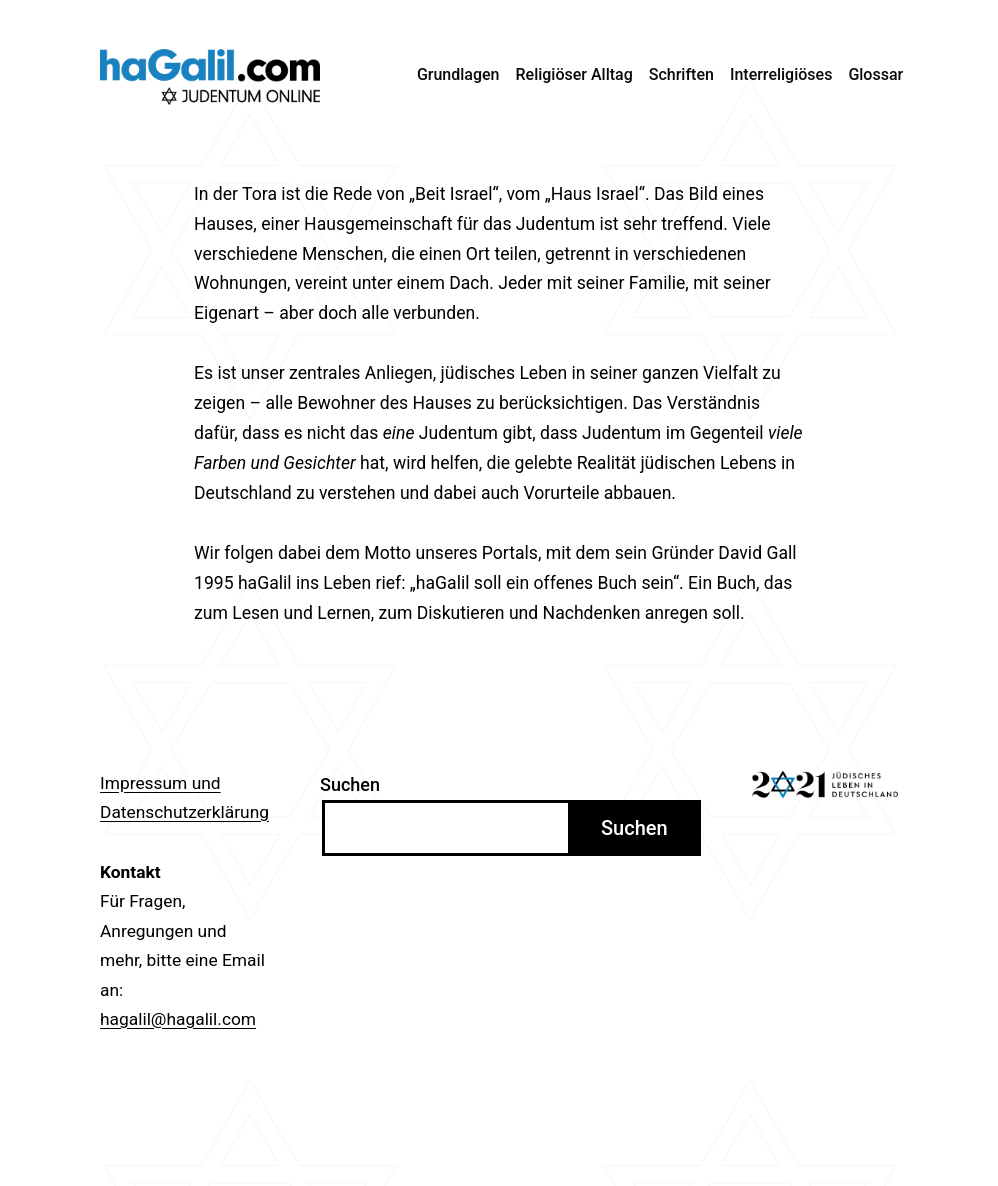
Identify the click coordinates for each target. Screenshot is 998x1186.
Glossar (875, 74)
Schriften (681, 74)
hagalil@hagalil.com (178, 1019)
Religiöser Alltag (574, 74)
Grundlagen (458, 74)
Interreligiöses (781, 74)
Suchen (350, 784)
